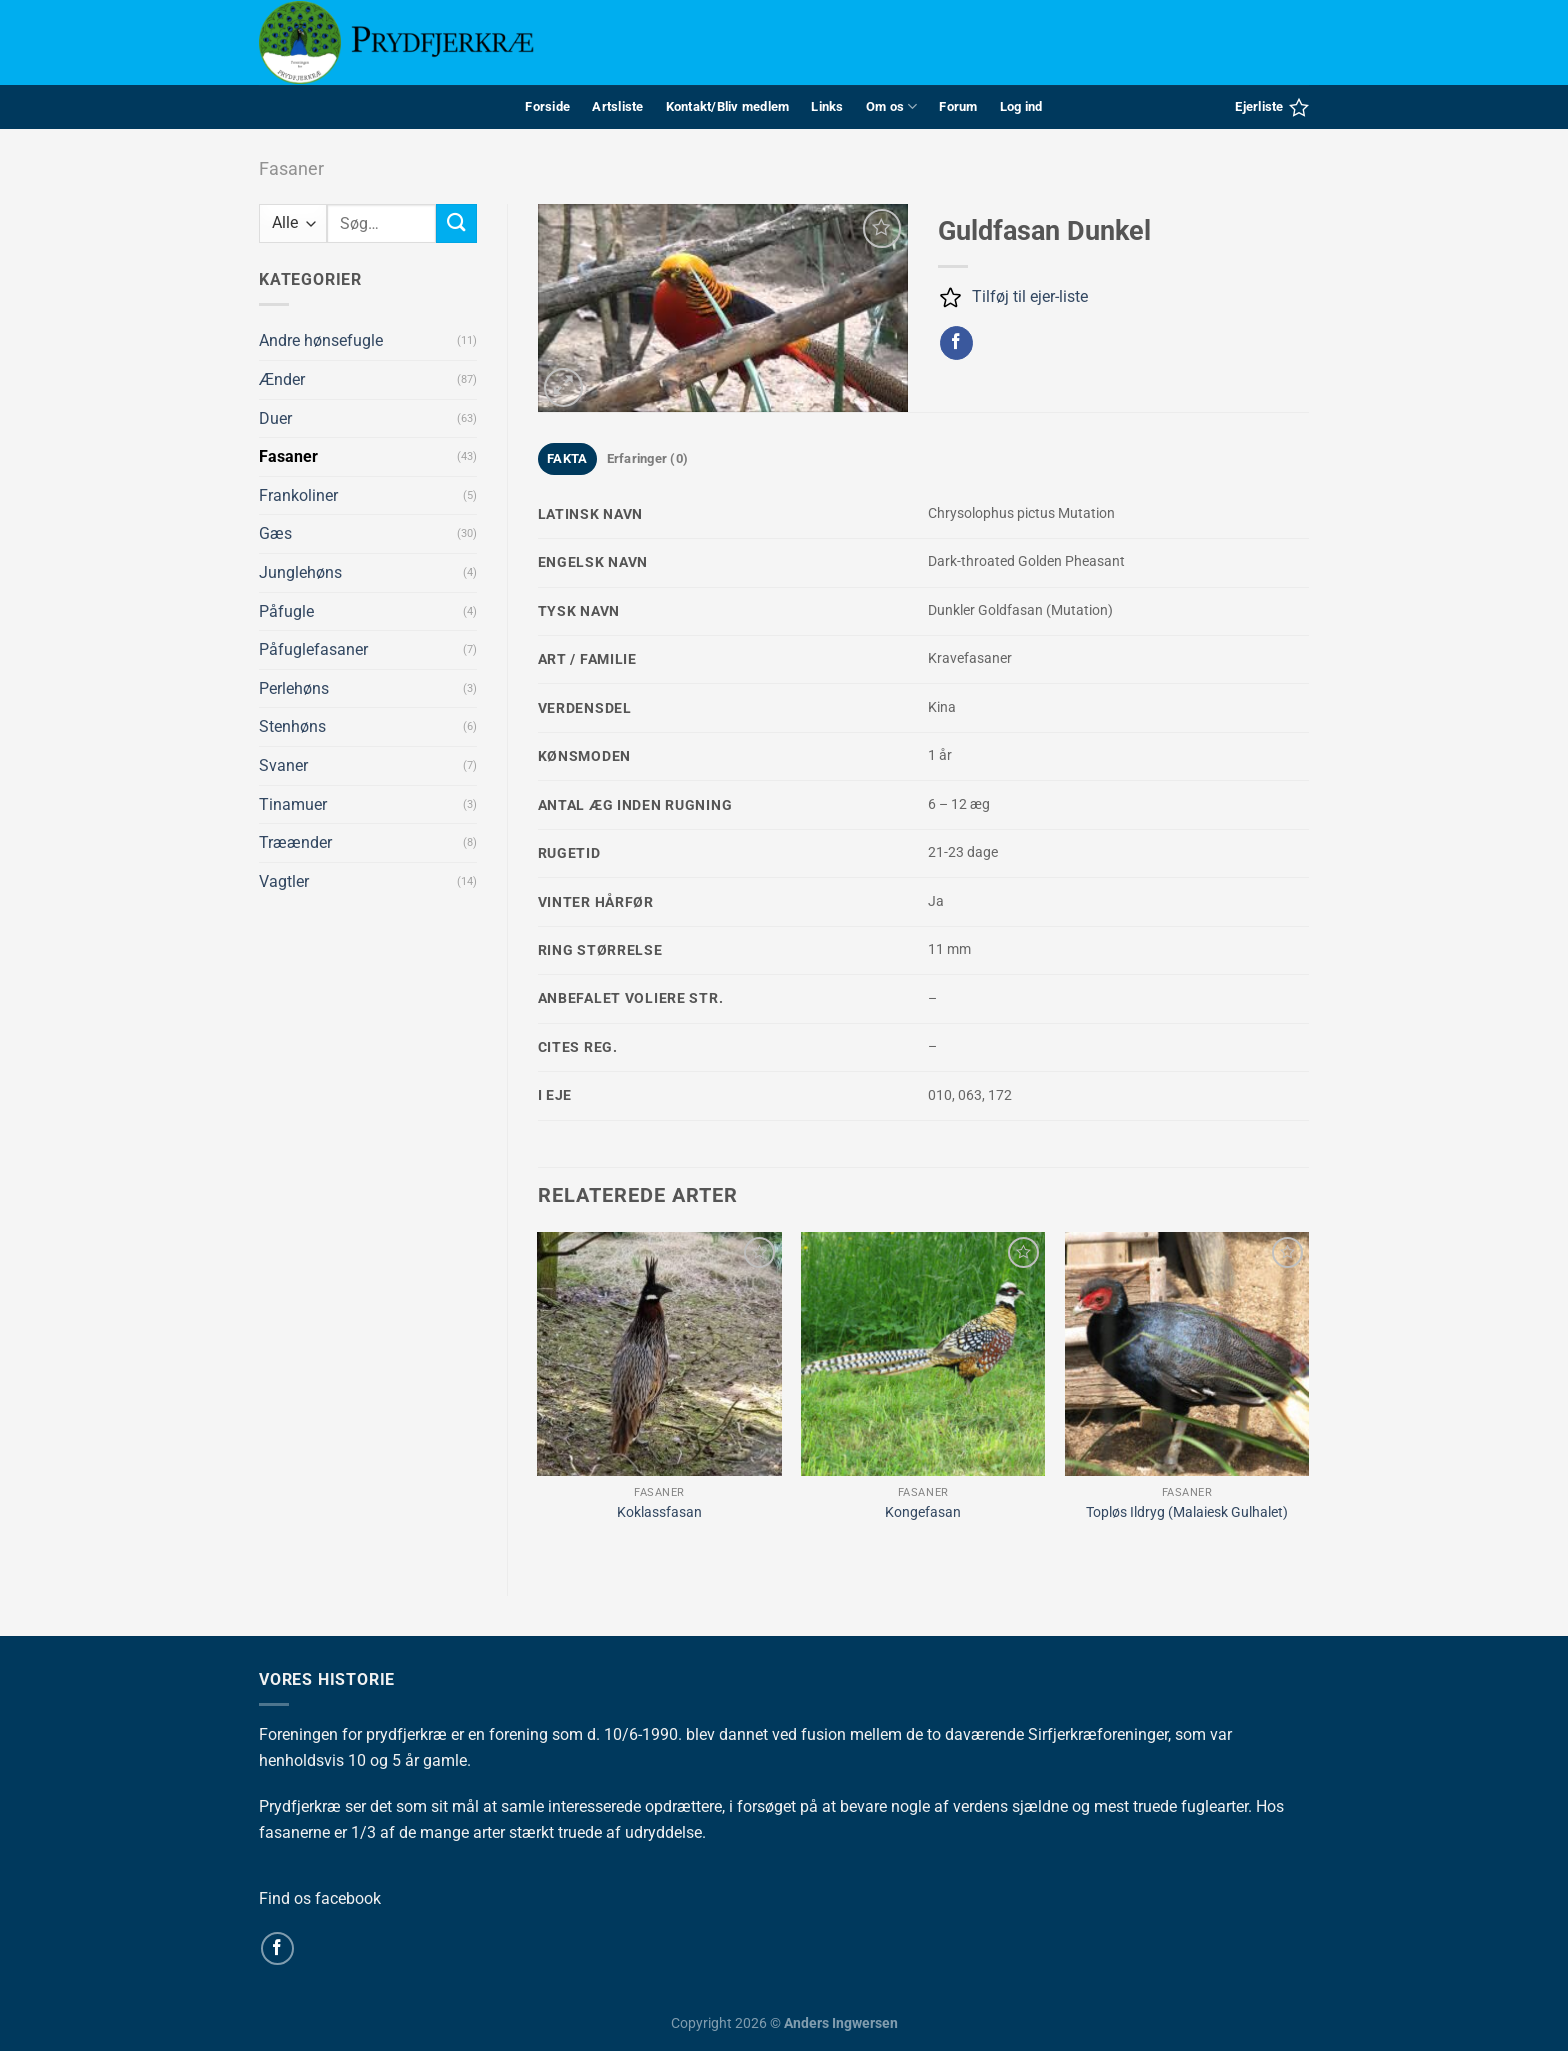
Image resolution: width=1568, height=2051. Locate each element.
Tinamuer (293, 804)
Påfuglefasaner (313, 649)
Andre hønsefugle (321, 340)
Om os (892, 106)
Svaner (283, 765)
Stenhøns (292, 726)
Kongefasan (923, 1512)
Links (827, 106)
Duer (275, 418)
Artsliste (617, 106)
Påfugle (286, 611)
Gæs (275, 533)
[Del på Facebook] (956, 343)
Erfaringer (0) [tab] (648, 458)
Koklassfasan (659, 1512)
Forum (958, 106)
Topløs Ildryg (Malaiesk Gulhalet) (1187, 1512)
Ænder (282, 379)
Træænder (295, 842)
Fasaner (291, 168)
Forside (547, 106)
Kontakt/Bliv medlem (728, 106)
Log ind (1021, 106)
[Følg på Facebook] (277, 1948)
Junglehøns (300, 572)
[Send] (456, 223)
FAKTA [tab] (567, 458)
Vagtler (284, 881)
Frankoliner (298, 495)
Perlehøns (294, 688)
